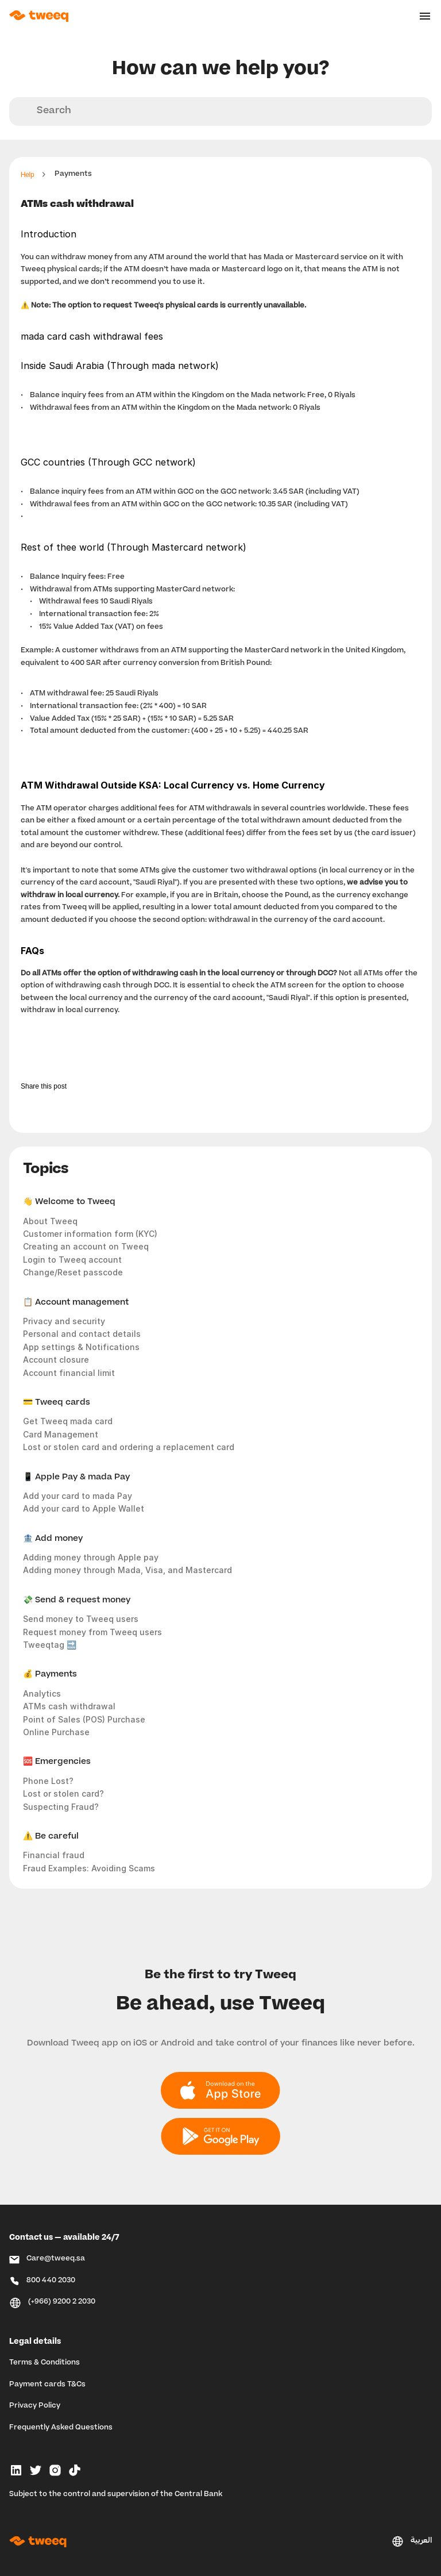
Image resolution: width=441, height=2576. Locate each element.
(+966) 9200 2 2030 (61, 2301)
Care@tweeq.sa (55, 2258)
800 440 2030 (50, 2280)
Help (27, 175)
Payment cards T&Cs (47, 2384)
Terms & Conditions (44, 2362)
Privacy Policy (34, 2405)
